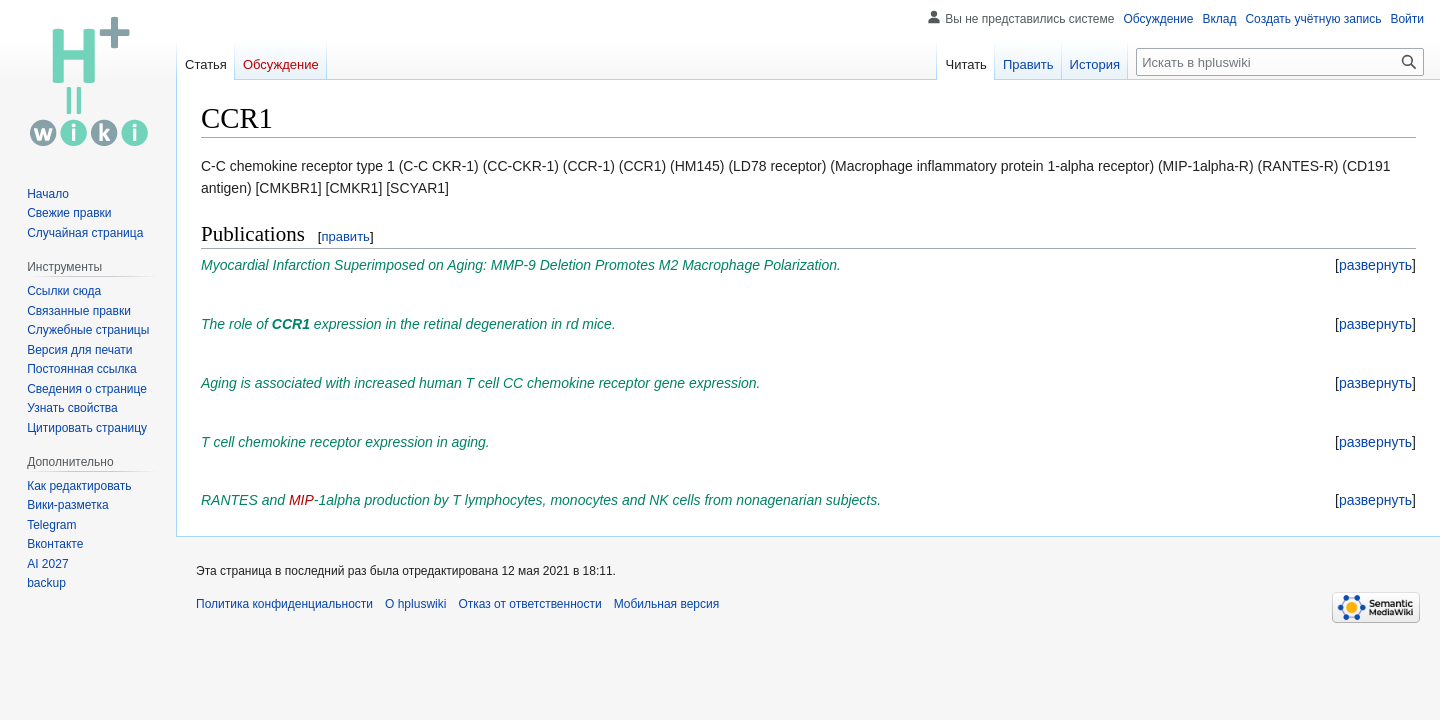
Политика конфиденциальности (284, 604)
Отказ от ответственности (529, 604)
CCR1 (291, 324)
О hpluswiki (415, 604)
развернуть (1375, 265)
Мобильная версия (667, 604)
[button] (1375, 265)
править (345, 236)
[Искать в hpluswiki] (1280, 62)
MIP (301, 500)
